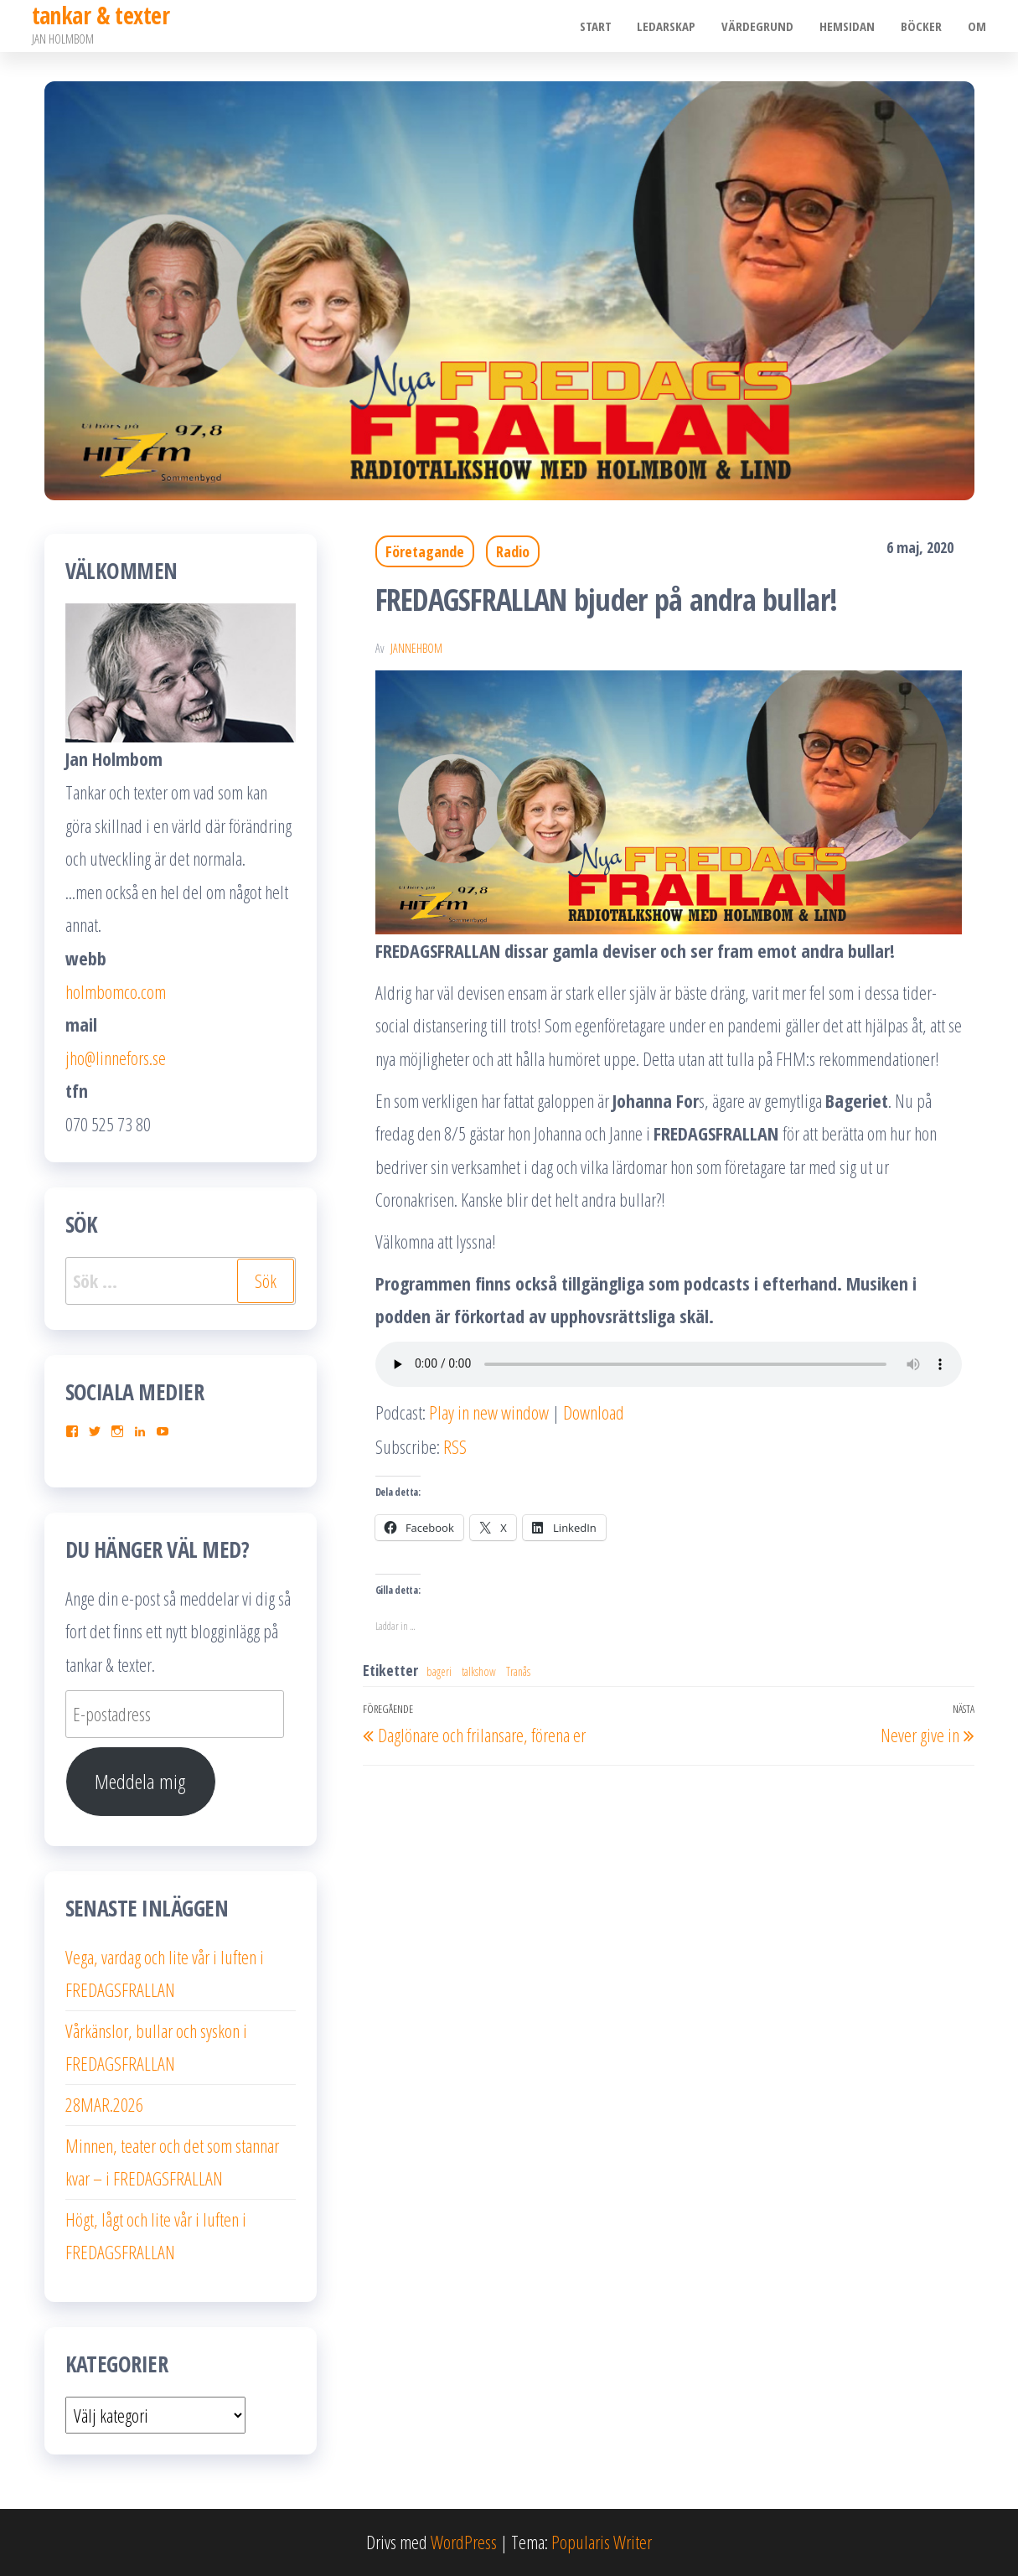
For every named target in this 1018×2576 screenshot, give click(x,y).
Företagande (424, 551)
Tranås (518, 1671)
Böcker (922, 26)
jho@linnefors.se (115, 1057)
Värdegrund (761, 26)
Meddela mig (140, 1781)
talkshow (479, 1671)
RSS (455, 1446)
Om (978, 26)
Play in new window (489, 1412)
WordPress (464, 2541)
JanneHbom (416, 648)
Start (600, 26)
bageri (439, 1671)
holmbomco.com (115, 991)
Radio (513, 551)
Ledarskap (670, 26)
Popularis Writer (601, 2541)
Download (593, 1412)
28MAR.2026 (104, 2104)
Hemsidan (849, 26)
